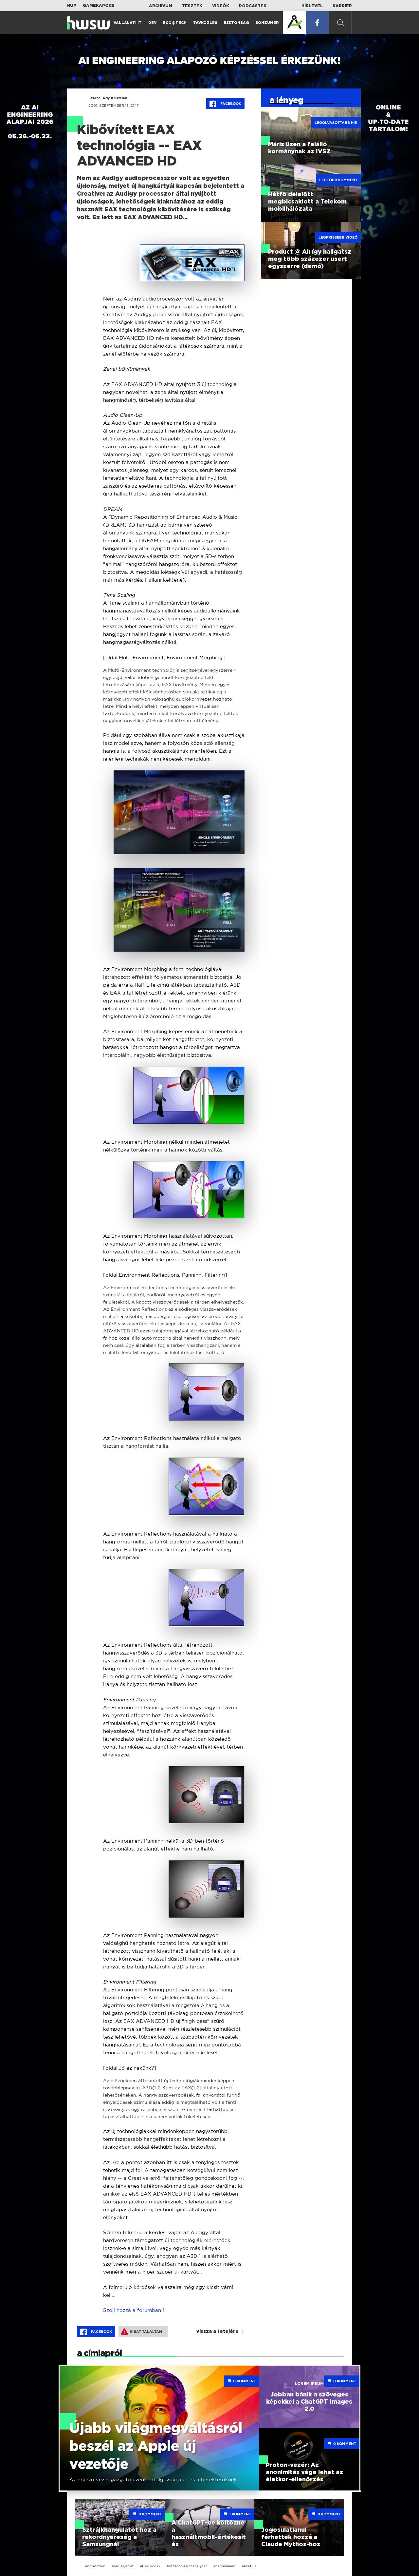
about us (249, 2566)
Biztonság (236, 23)
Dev (152, 23)
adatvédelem (224, 2566)
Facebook (225, 104)
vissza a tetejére (217, 2331)
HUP (71, 6)
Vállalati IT (128, 23)
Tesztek (192, 6)
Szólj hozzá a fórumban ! (133, 2310)
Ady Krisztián (114, 98)
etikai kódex (150, 2566)
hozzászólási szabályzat (187, 2566)
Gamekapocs (98, 6)
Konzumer (267, 23)
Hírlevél (312, 6)
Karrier (342, 6)
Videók (220, 6)
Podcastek (252, 6)
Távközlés (205, 23)
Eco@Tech (175, 23)
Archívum (160, 6)
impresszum (95, 2566)
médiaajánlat (123, 2566)
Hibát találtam (141, 2331)
